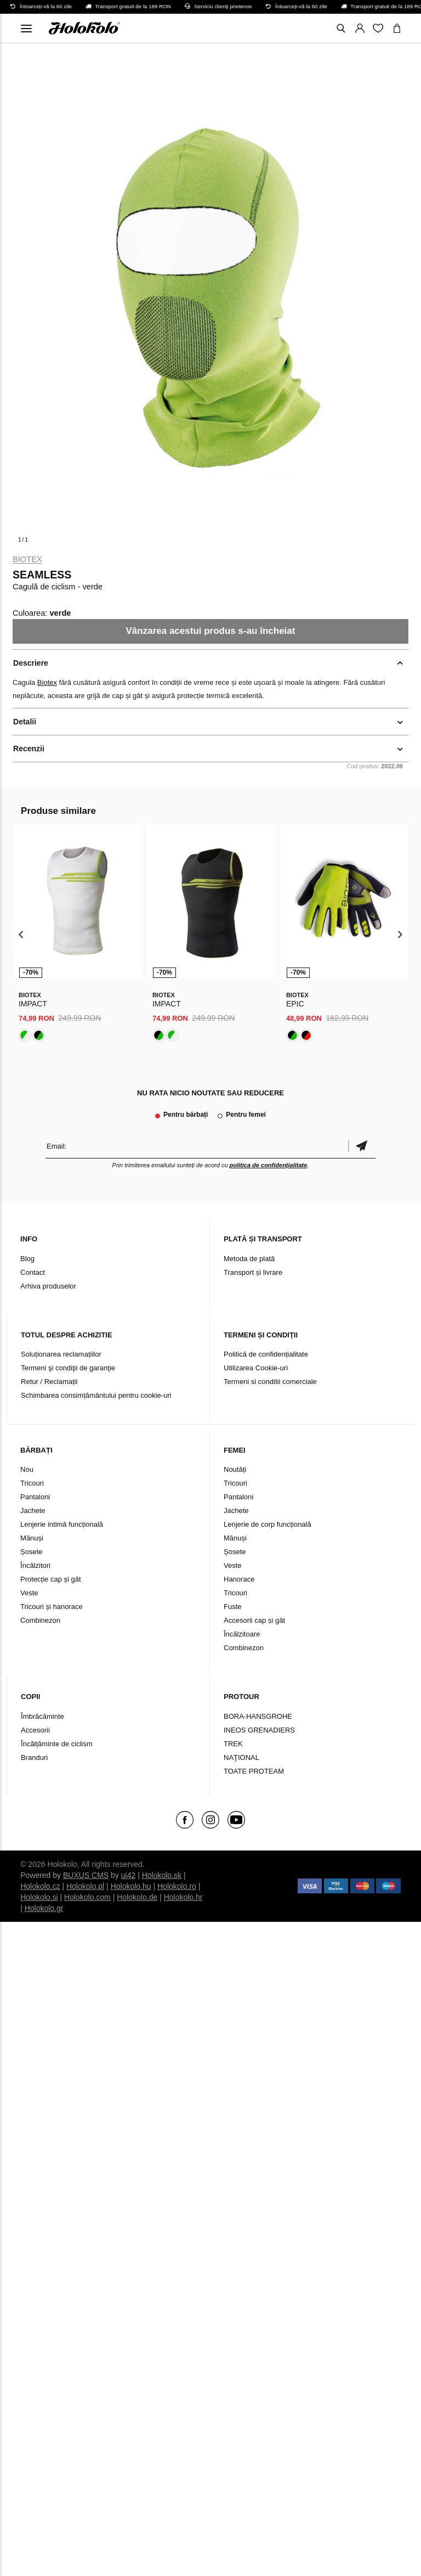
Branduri (34, 1757)
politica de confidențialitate (269, 1165)
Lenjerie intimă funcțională (61, 1524)
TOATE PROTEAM (254, 1771)
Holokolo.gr (44, 1908)
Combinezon (40, 1620)
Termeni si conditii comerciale (270, 1381)
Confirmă (362, 1146)
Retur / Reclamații (49, 1381)
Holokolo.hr (183, 1897)
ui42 (128, 1875)
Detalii (24, 721)
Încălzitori (35, 1565)
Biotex (27, 559)
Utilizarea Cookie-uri (256, 1368)
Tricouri (32, 1483)
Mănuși (31, 1538)
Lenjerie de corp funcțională (267, 1524)
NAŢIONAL (241, 1757)
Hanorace (239, 1579)
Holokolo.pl (85, 1886)
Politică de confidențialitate (266, 1354)
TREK (233, 1744)
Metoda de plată (249, 1259)
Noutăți (235, 1469)
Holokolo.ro (176, 1886)
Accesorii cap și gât (254, 1620)
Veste (29, 1593)
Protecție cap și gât (50, 1579)
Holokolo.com (87, 1897)
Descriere (30, 663)
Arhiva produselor (48, 1286)
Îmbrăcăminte (42, 1716)
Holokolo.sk (161, 1875)
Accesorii (35, 1730)
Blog (27, 1259)
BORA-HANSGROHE (258, 1716)
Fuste (233, 1606)
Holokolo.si (39, 1897)
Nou (26, 1469)
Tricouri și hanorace (51, 1606)
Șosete (31, 1552)
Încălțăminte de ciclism (57, 1744)
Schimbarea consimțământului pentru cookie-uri (96, 1395)
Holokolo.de (137, 1897)
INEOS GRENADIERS (259, 1730)
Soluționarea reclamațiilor (61, 1354)
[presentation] (21, 933)
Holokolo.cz (40, 1886)
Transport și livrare (253, 1272)
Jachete (32, 1510)
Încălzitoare (242, 1634)
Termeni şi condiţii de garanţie (68, 1368)
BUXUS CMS (86, 1875)
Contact (32, 1272)
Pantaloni (35, 1497)
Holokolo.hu (131, 1886)
